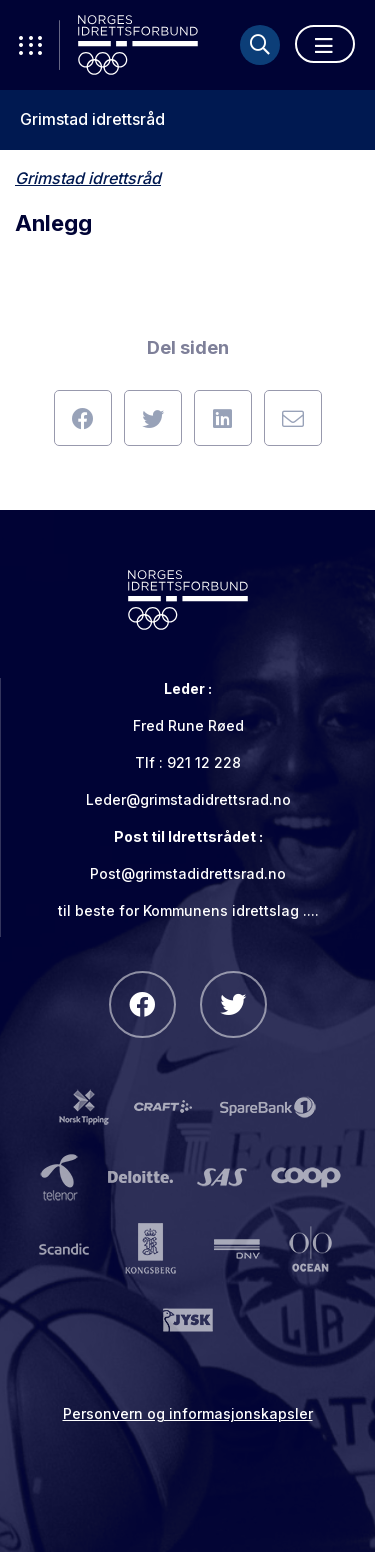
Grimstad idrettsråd (92, 119)
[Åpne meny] (325, 44)
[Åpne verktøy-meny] (30, 45)
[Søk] (260, 45)
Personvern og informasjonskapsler (188, 1413)
